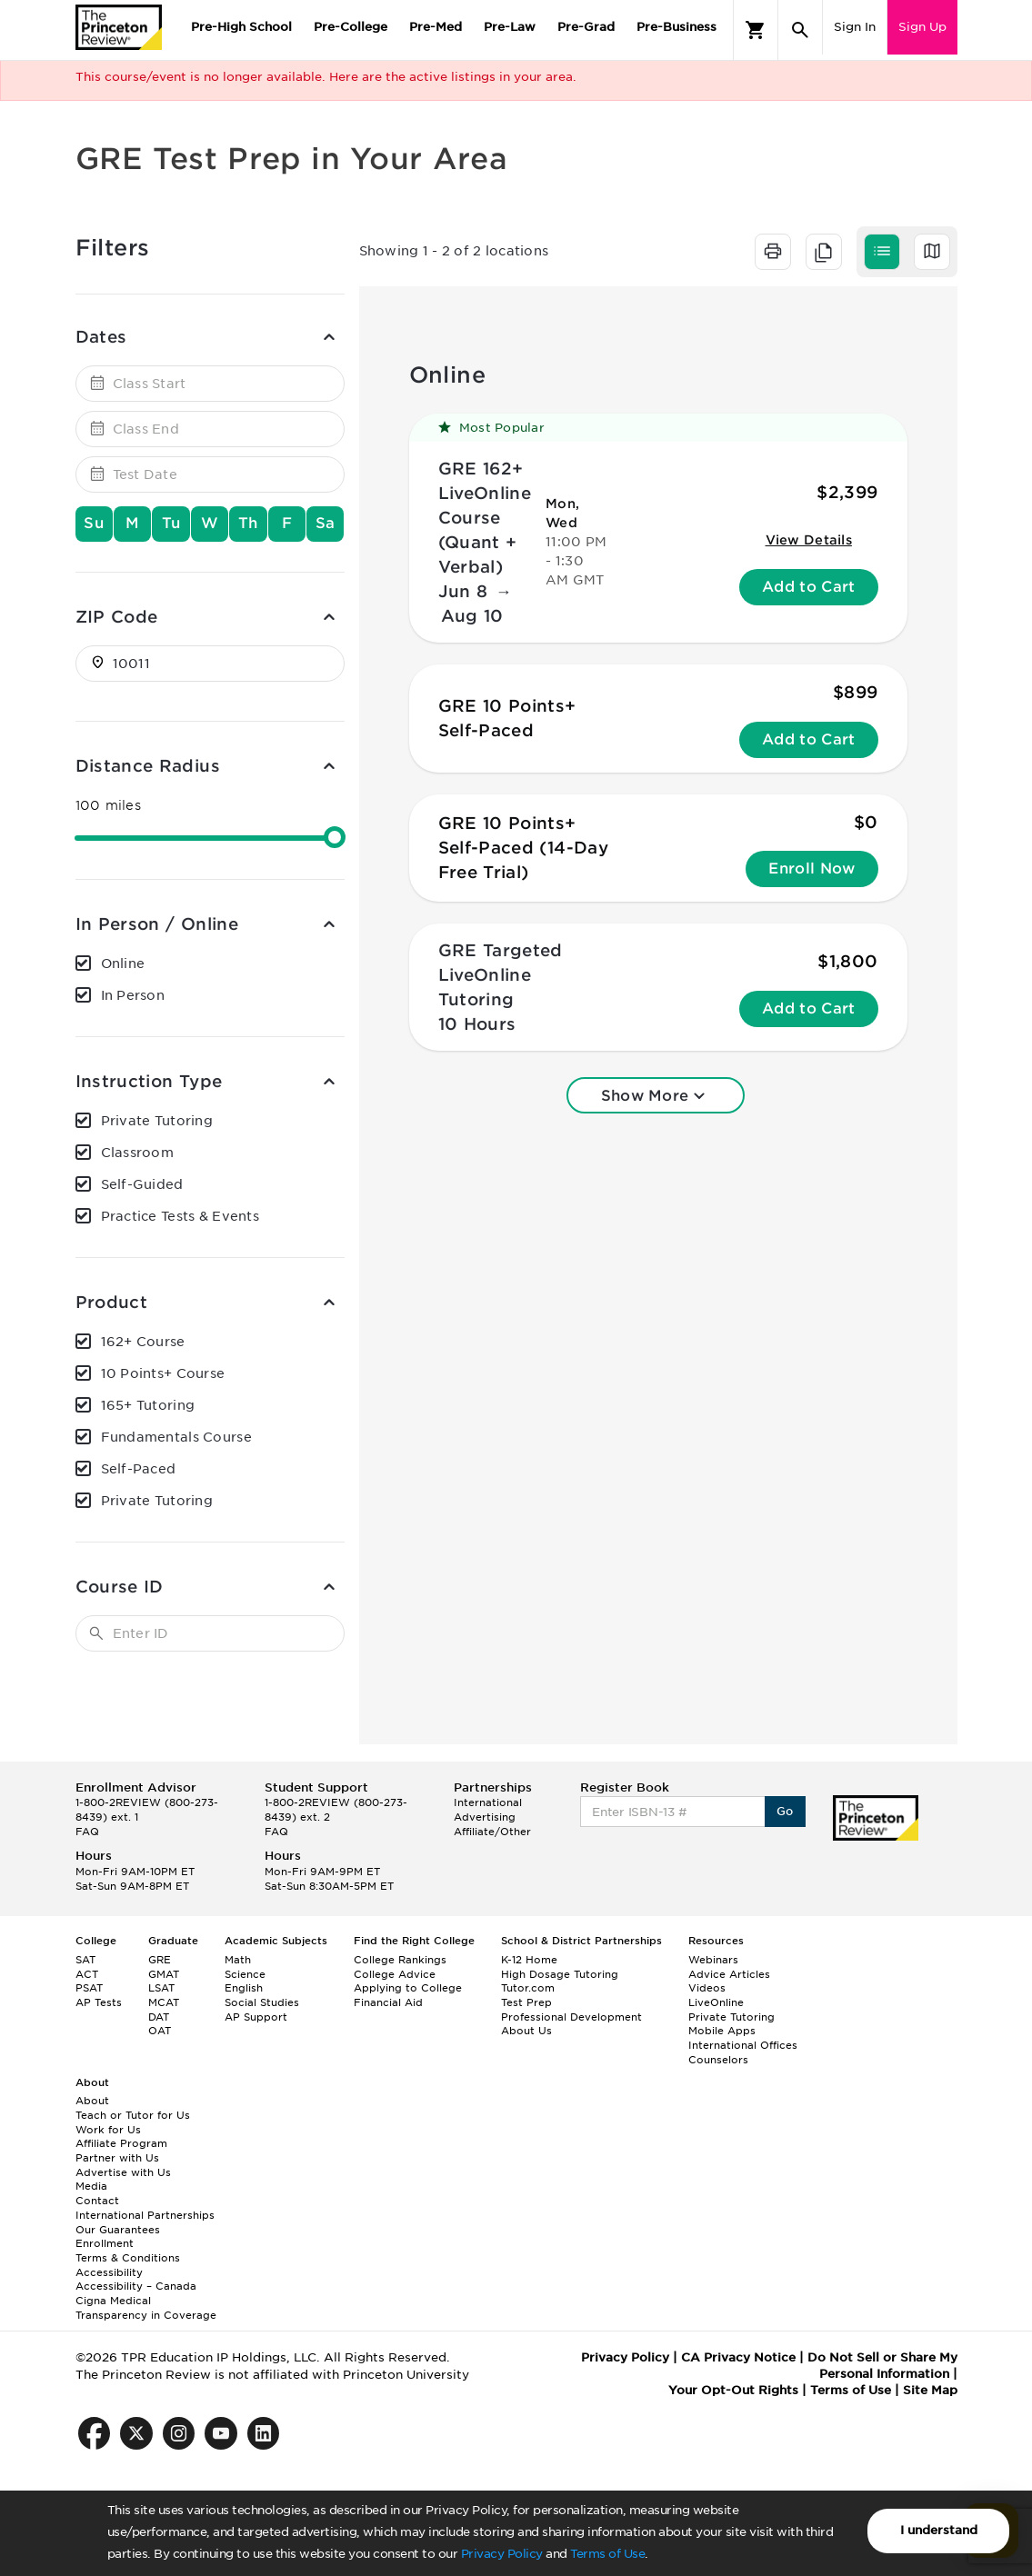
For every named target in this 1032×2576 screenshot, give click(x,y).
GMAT (163, 1974)
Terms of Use (607, 2554)
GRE (159, 1959)
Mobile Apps (722, 2030)
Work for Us (108, 2129)
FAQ (87, 1831)
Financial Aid (388, 2002)
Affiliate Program (121, 2143)
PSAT (89, 1988)
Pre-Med (435, 27)
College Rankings (400, 1959)
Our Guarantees (117, 2229)
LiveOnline (716, 2002)
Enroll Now (811, 868)
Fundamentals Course (176, 1437)
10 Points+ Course (163, 1373)
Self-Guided (142, 1184)
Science (245, 1974)
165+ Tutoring (148, 1405)
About (92, 2100)
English (244, 1988)
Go (785, 1811)
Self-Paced (138, 1469)
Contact (97, 2200)
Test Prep (526, 2002)
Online (123, 963)
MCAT (163, 2002)
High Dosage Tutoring (559, 1974)
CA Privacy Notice (738, 2357)
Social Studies (262, 2002)
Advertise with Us (123, 2172)
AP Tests (98, 2002)
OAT (159, 2030)
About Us (526, 2030)
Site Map (930, 2390)
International (488, 1802)
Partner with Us (117, 2158)
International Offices (742, 2045)
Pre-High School (241, 27)
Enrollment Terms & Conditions (127, 2250)
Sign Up (922, 27)
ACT (86, 1974)
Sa (326, 523)
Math (238, 1959)
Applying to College (408, 1988)
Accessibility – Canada (135, 2286)
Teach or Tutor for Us (132, 2115)
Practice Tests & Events (180, 1216)
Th (248, 523)
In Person (133, 995)
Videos (707, 1988)
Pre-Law (510, 27)
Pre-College (350, 27)
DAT (158, 2017)
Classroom (138, 1152)
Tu (171, 523)
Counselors (718, 2059)
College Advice (395, 1974)
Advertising (485, 1817)
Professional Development (571, 2017)
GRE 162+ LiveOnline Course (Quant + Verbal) (485, 517)
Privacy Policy (502, 2554)
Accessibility (109, 2272)
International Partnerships (145, 2215)
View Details (809, 540)
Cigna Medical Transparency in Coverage (145, 2307)
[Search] (800, 30)
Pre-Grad (586, 27)
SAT (85, 1959)
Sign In (855, 27)
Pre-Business (676, 27)
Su (94, 523)
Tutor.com (528, 1988)
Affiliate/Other (492, 1831)
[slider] (335, 837)
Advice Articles (729, 1974)
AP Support (256, 2017)
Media (91, 2186)
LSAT (161, 1988)
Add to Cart (809, 586)
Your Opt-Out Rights (733, 2390)
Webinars (713, 1959)
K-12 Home (529, 1959)
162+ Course (143, 1341)
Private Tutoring (157, 1120)
